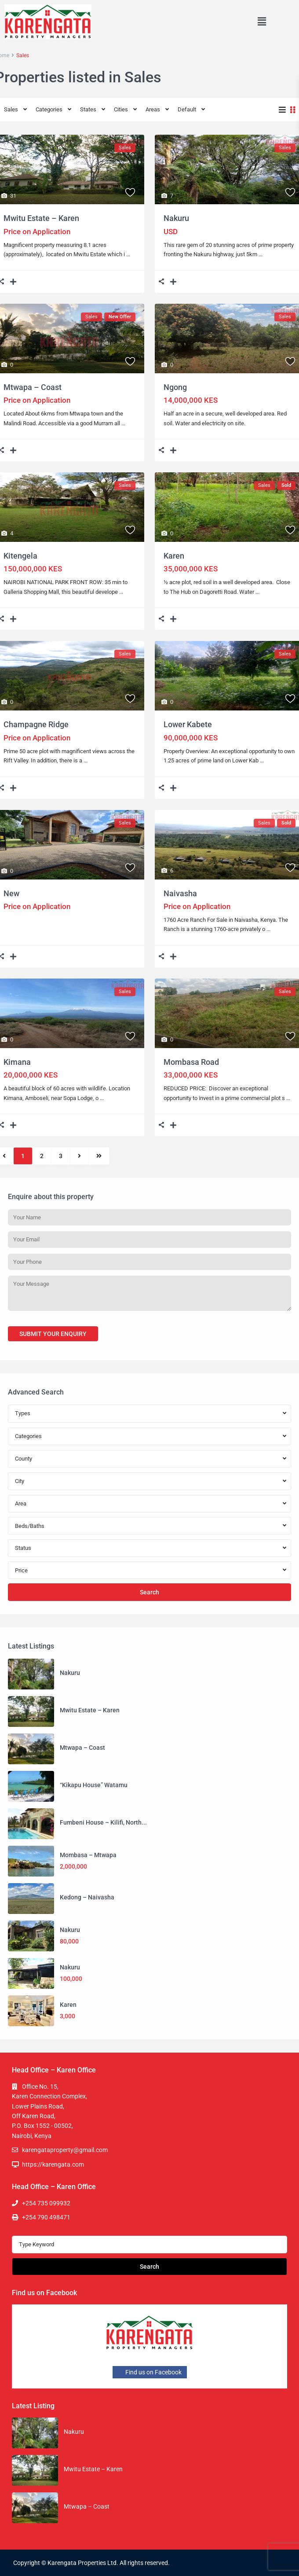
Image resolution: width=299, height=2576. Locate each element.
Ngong (175, 387)
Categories (49, 109)
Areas (153, 109)
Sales (11, 109)
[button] (261, 21)
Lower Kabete (188, 724)
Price (21, 1570)
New (11, 893)
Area (20, 1503)
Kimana (17, 1062)
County (23, 1458)
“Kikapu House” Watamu (94, 1784)
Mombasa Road (191, 1062)
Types (22, 1413)
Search (149, 1592)
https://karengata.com (53, 2164)
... (128, 254)
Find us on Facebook (150, 2372)
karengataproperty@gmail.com (65, 2149)
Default (187, 109)
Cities (121, 109)
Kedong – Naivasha (87, 1897)
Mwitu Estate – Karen (41, 218)
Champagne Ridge (36, 724)
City (19, 1481)
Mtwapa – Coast (33, 387)
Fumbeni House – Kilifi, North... (103, 1822)
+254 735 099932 (46, 2203)
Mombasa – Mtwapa (88, 1854)
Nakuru (176, 218)
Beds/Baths (29, 1526)
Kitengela (20, 555)
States (88, 109)
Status (23, 1548)
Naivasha (180, 893)
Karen (174, 555)
